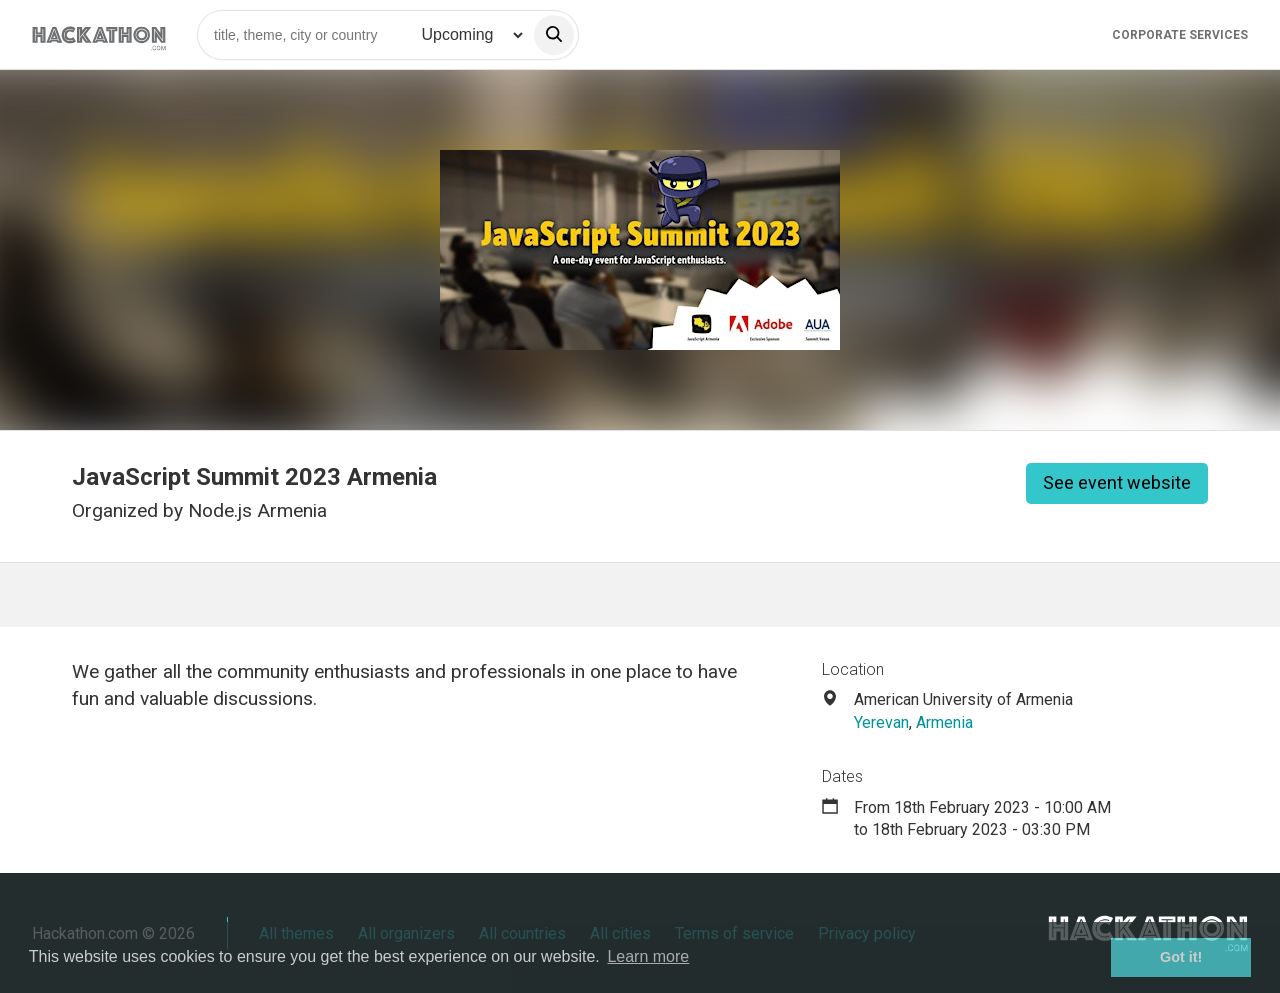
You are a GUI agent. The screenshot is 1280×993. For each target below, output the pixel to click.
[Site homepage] (99, 34)
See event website (1117, 482)
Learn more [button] (648, 956)
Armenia (944, 722)
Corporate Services (1180, 35)
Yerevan (881, 722)
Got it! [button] (1181, 957)
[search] (554, 35)
